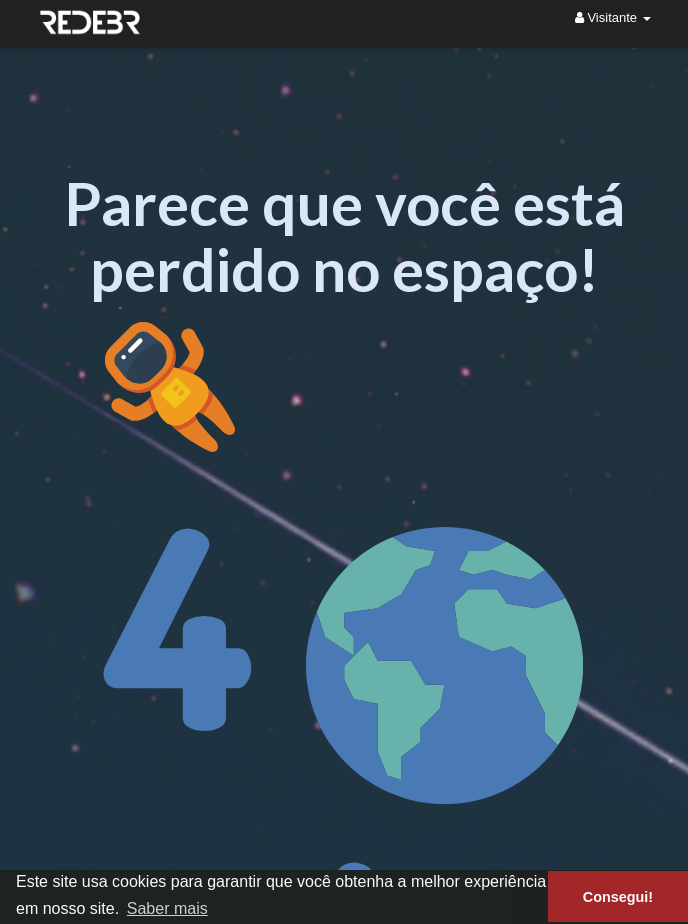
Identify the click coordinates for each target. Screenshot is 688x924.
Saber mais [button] (167, 908)
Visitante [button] (613, 17)
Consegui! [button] (618, 897)
